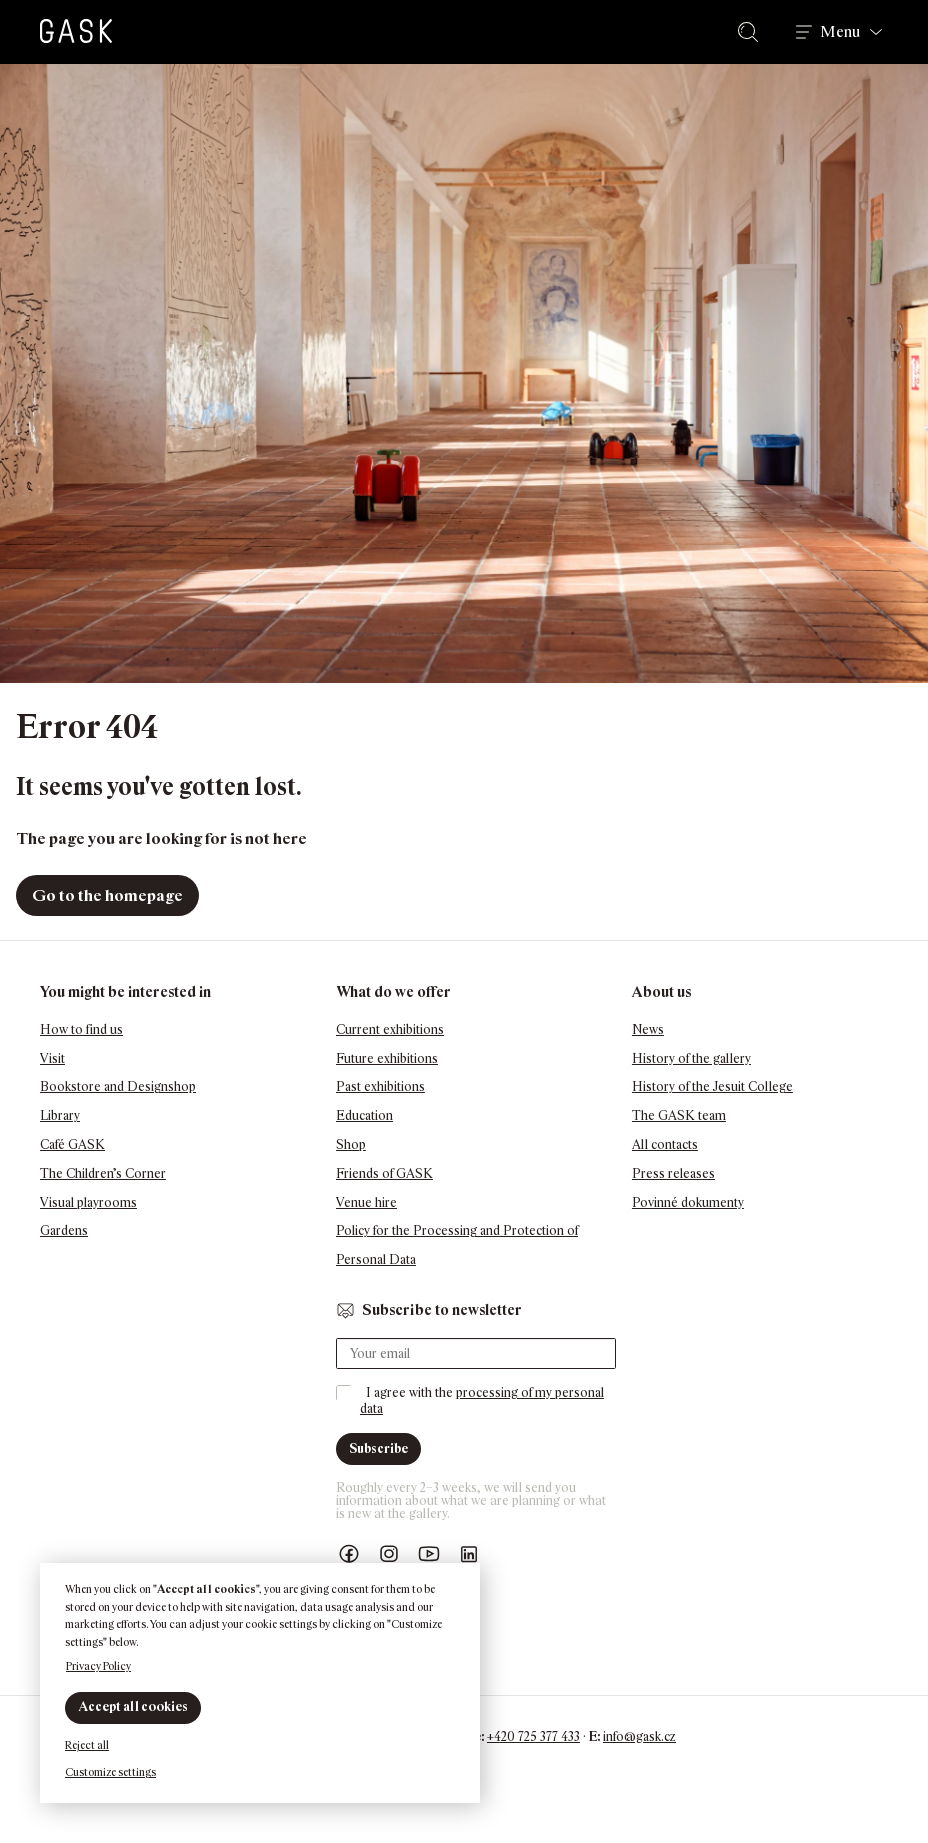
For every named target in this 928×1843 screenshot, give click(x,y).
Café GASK (72, 1144)
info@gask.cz (639, 1736)
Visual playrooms (88, 1202)
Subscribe (378, 1448)
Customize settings (110, 1772)
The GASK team (679, 1115)
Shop (351, 1144)
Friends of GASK (384, 1173)
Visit (52, 1058)
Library (60, 1115)
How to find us (81, 1029)
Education (364, 1115)
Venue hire (366, 1202)
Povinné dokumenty (688, 1202)
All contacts (665, 1144)
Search (752, 32)
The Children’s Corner (103, 1173)
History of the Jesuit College (712, 1086)
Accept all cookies (133, 1706)
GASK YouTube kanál (429, 1554)
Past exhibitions (380, 1086)
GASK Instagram (389, 1554)
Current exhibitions (390, 1029)
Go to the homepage (107, 895)
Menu (840, 32)
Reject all (87, 1745)
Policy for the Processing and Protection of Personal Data (457, 1245)
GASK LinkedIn (469, 1554)
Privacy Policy (98, 1666)
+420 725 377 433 (533, 1736)
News (648, 1029)
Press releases (673, 1173)
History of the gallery (691, 1058)
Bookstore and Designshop (118, 1086)
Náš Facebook (349, 1554)
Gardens (64, 1230)
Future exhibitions (387, 1058)
